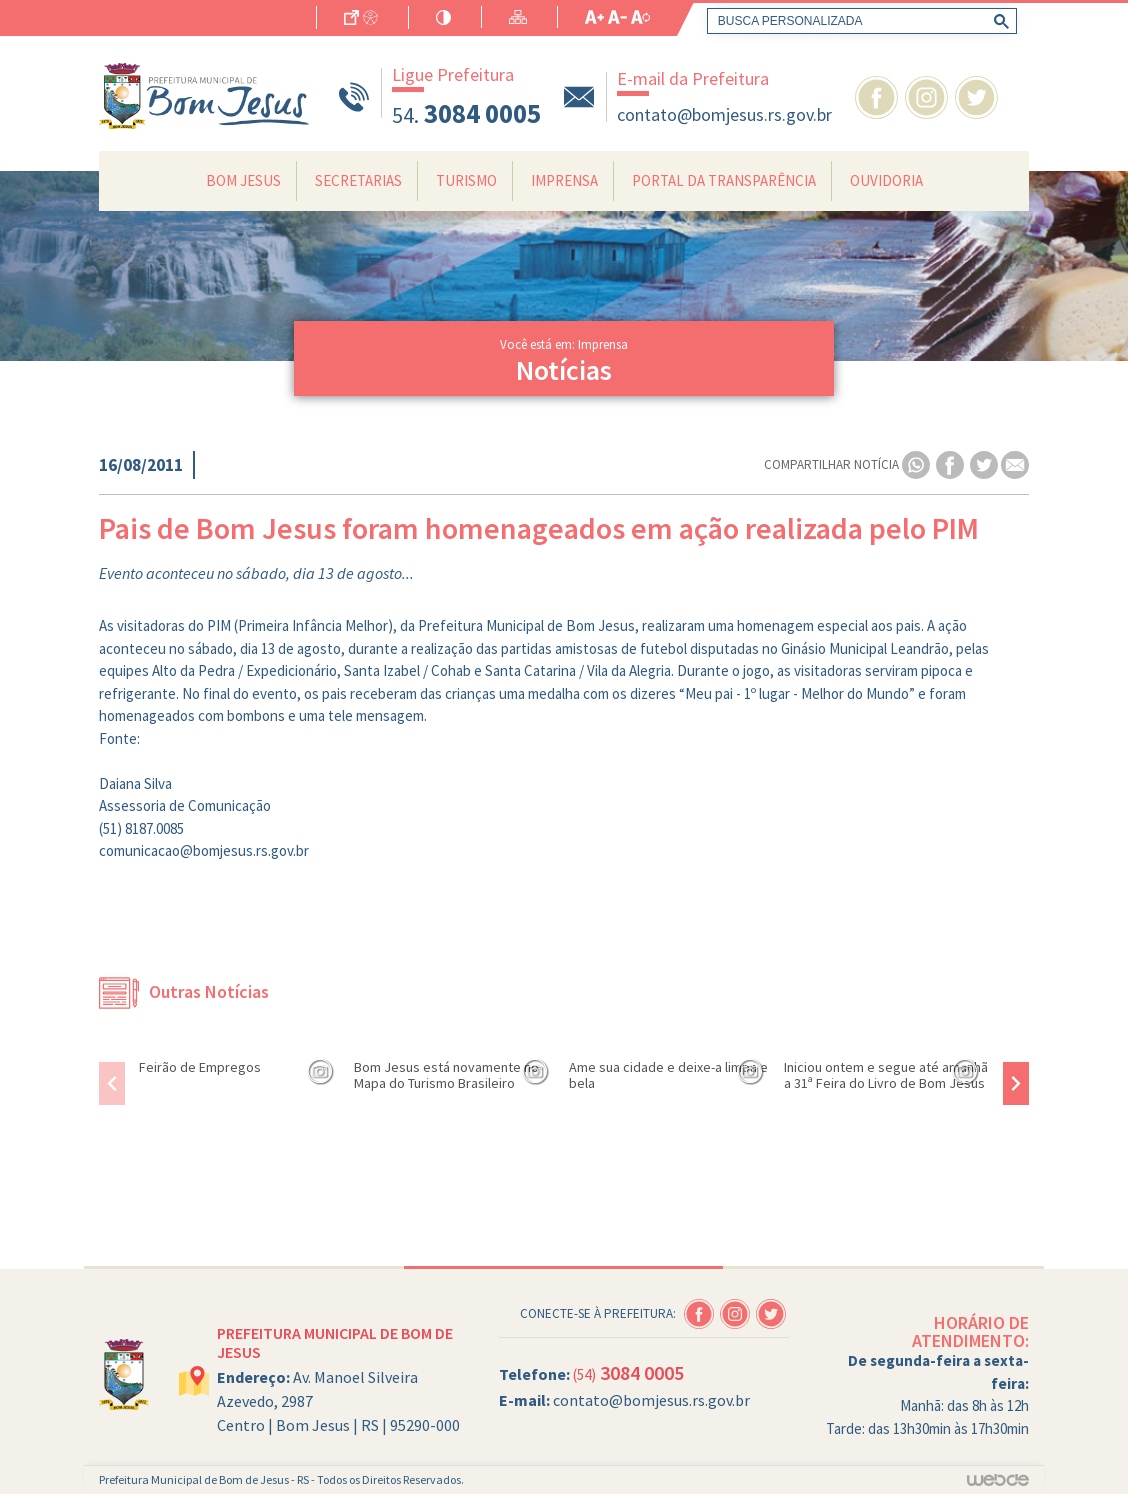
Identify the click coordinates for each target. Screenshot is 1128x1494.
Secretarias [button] (358, 180)
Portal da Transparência (724, 180)
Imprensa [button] (564, 180)
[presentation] (112, 1083)
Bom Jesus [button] (243, 180)
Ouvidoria (886, 180)
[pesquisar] (858, 21)
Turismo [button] (466, 180)
